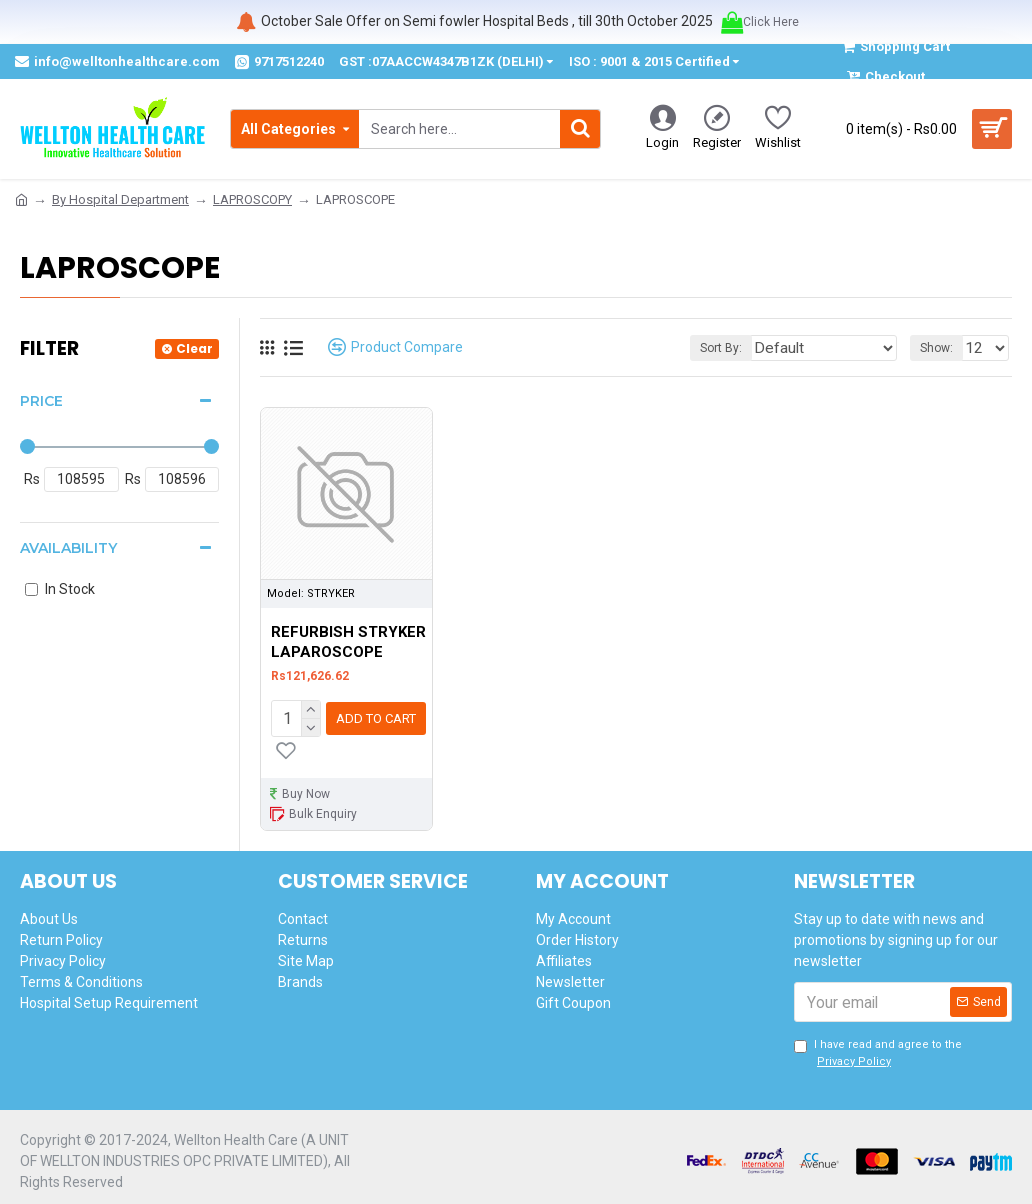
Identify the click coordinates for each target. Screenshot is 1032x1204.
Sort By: (754, 348)
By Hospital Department (120, 199)
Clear (194, 348)
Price (41, 401)
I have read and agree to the (878, 1050)
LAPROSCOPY (252, 199)
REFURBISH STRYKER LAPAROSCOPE (348, 642)
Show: (942, 348)
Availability (68, 548)
